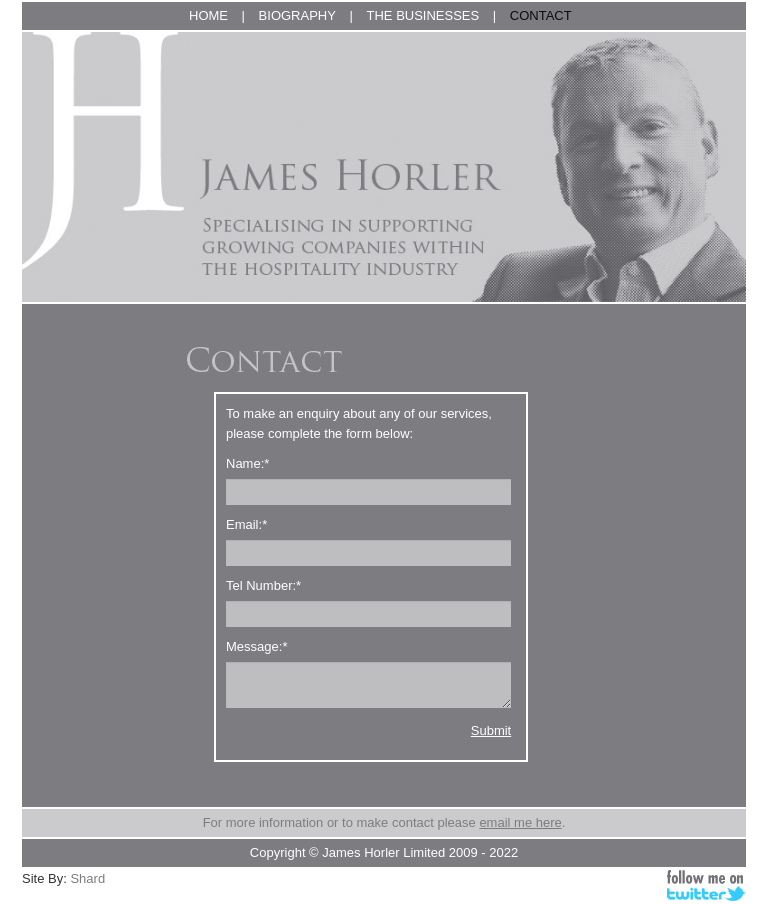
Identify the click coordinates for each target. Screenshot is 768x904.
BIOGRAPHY (297, 15)
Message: (256, 646)
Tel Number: (263, 585)
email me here (520, 822)
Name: (247, 463)
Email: (246, 524)
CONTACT (541, 15)
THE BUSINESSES (423, 15)
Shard (87, 878)
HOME (208, 15)
